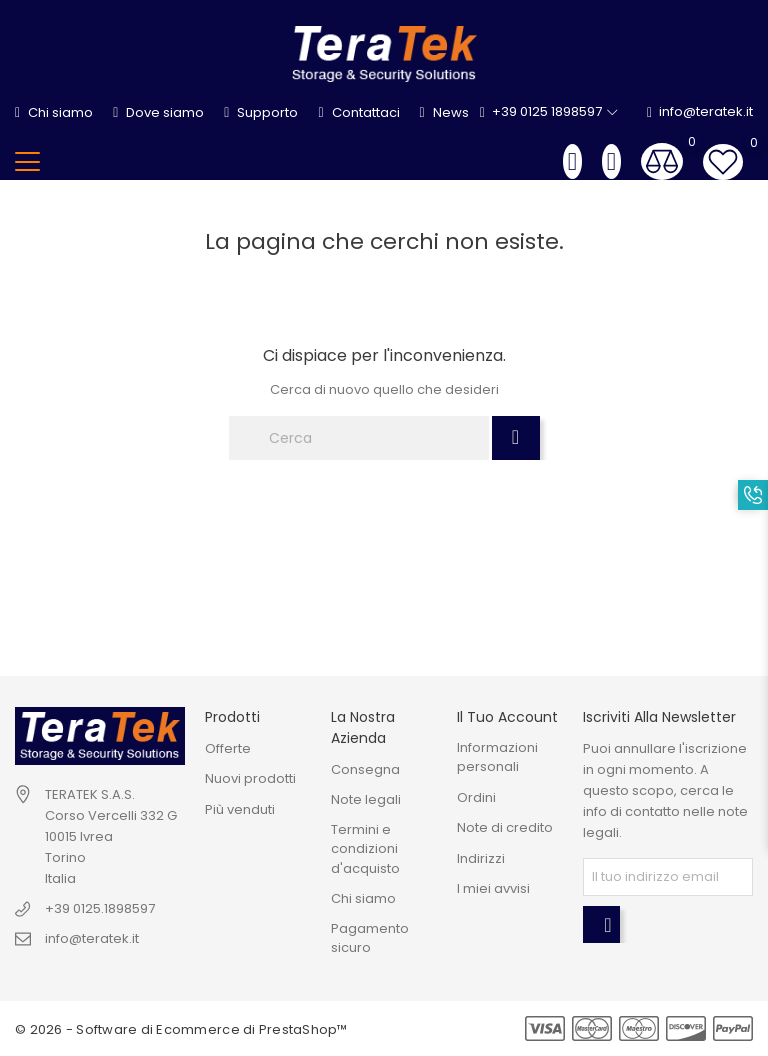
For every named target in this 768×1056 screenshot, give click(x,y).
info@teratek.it (700, 112)
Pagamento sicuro (370, 938)
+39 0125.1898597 (100, 908)
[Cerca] (359, 438)
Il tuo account (507, 717)
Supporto (261, 112)
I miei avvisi (493, 888)
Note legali (366, 799)
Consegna (365, 769)
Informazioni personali (497, 757)
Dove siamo (158, 112)
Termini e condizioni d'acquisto (365, 849)
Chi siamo (54, 112)
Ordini (476, 797)
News (444, 112)
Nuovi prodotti (250, 778)
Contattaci (358, 112)
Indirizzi (481, 858)
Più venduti (240, 809)
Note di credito (505, 827)
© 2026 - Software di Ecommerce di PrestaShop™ (181, 1029)
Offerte (228, 748)
